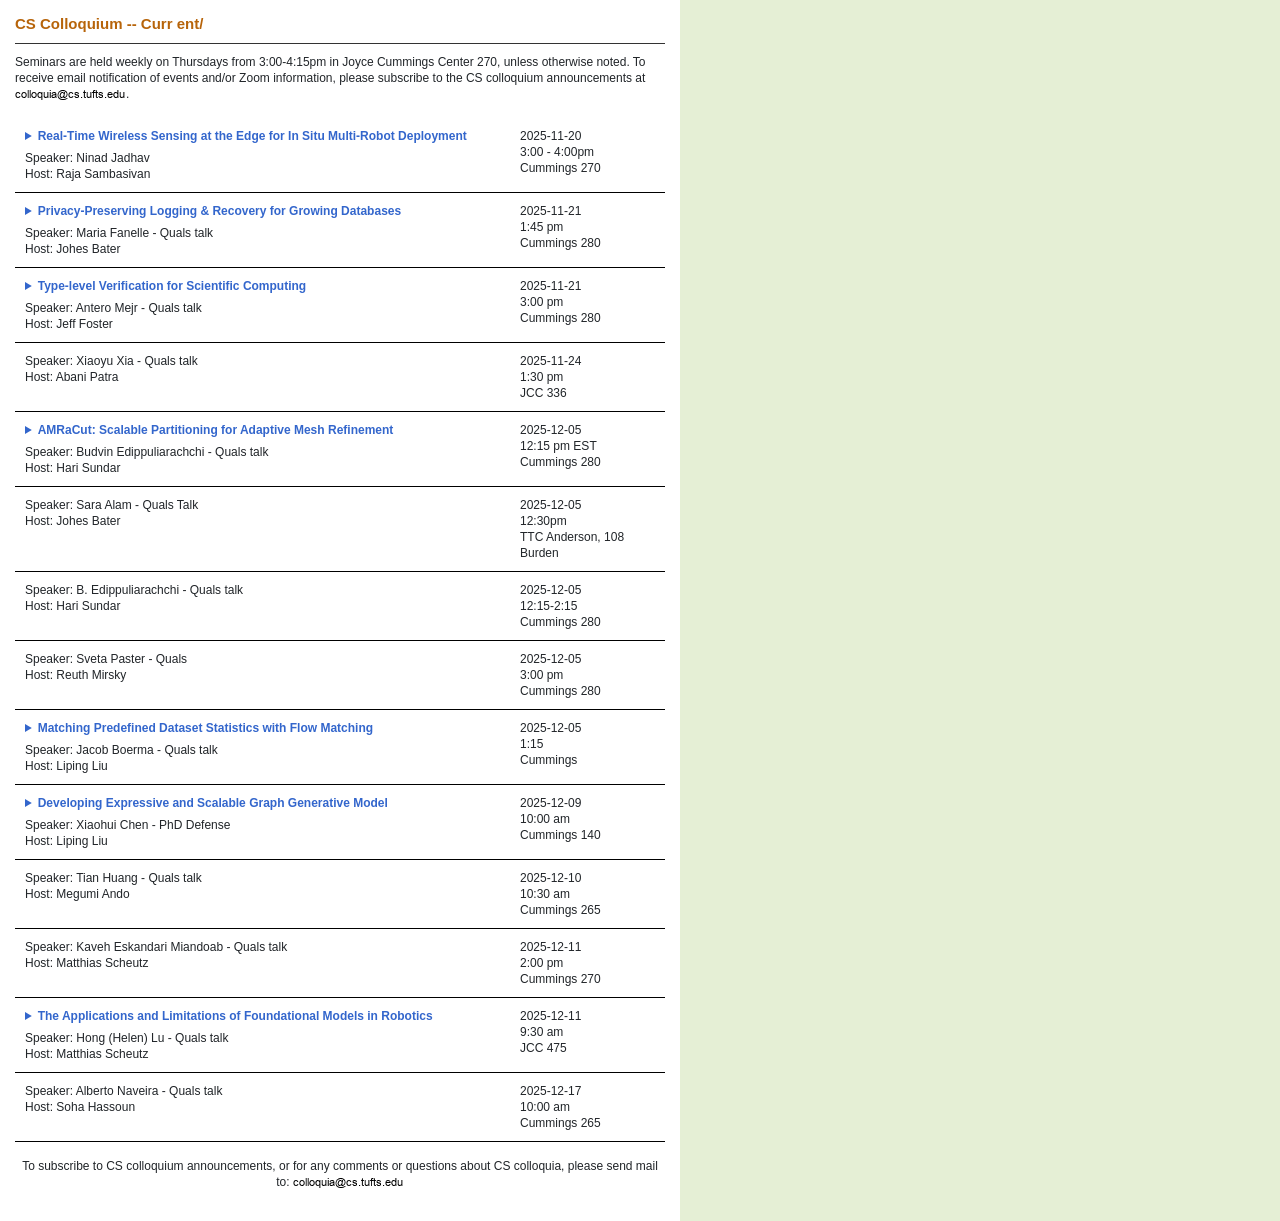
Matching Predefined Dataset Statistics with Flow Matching (205, 728)
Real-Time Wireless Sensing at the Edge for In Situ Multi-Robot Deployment (252, 136)
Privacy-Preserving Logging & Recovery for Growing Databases (219, 211)
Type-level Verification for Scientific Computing (172, 286)
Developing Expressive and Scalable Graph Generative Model (213, 803)
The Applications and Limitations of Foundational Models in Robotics (235, 1016)
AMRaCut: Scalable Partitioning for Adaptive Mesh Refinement (216, 430)
